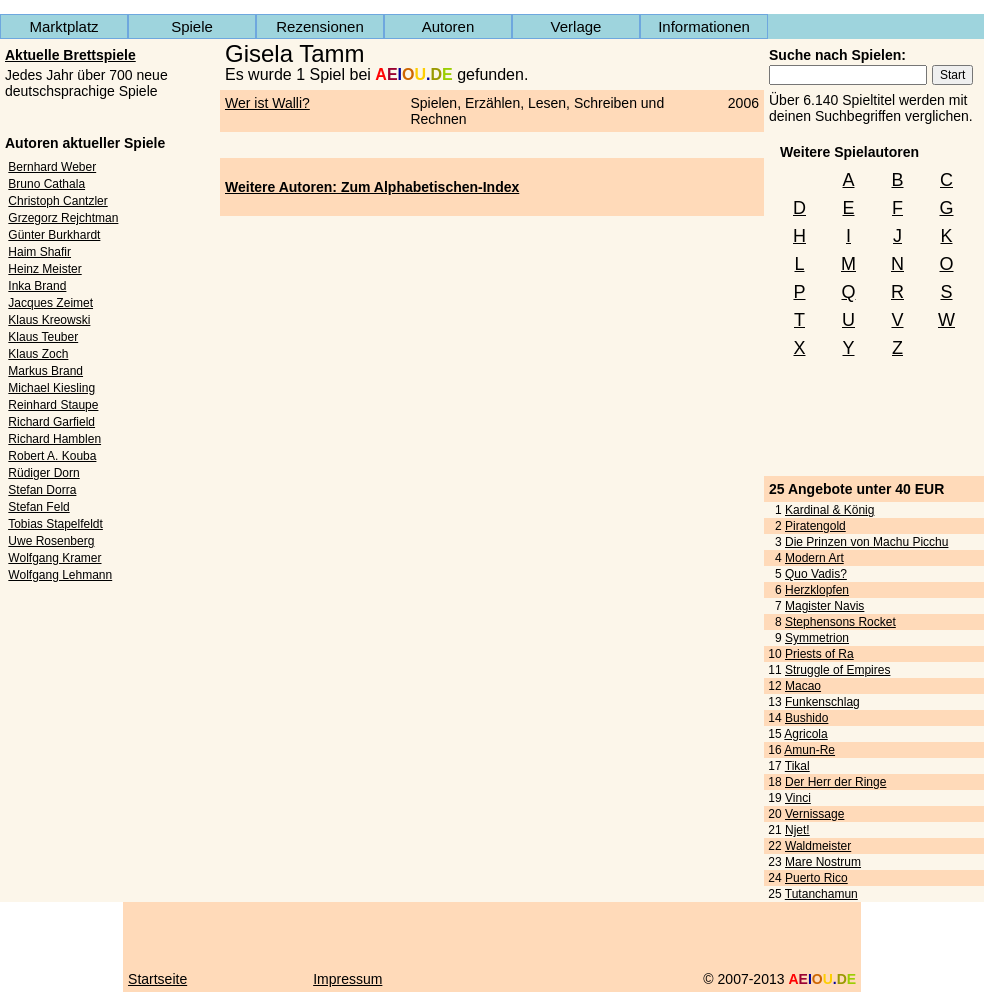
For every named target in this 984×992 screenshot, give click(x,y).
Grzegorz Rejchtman (63, 218)
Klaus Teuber (43, 337)
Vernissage (814, 814)
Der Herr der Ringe (835, 782)
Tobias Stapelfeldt (55, 524)
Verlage (576, 26)
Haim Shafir (39, 252)
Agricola (805, 734)
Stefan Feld (38, 507)
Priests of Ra (819, 654)
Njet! (797, 830)
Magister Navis (824, 606)
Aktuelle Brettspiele (70, 55)
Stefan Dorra (42, 490)
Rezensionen (320, 26)
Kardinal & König (829, 510)
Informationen (704, 26)
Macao (803, 686)
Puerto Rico (816, 878)
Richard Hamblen (54, 439)
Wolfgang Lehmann (60, 575)
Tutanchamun (821, 894)
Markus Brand (45, 371)
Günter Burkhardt (54, 235)
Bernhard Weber (52, 167)
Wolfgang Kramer (54, 558)
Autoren (448, 26)
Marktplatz (63, 26)
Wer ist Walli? (267, 103)
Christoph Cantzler (57, 201)
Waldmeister (818, 846)
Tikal (797, 766)
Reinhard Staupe (53, 405)
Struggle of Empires (837, 670)
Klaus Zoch (38, 354)
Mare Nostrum (823, 862)
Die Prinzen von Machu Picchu (866, 542)
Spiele (192, 26)
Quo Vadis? (816, 574)
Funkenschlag (822, 702)
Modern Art (814, 558)
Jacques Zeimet (50, 303)
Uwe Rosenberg (51, 541)
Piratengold (815, 526)
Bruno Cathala (46, 184)
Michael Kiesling (51, 388)
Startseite (157, 979)
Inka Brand (37, 286)
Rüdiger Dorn (43, 473)
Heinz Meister (44, 269)
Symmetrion (817, 638)
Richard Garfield (51, 422)
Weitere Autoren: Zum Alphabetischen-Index (372, 187)
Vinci (798, 798)
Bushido (806, 718)
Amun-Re (809, 750)
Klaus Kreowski (49, 320)
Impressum (347, 979)
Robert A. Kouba (52, 456)
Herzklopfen (817, 590)
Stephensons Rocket (840, 622)
